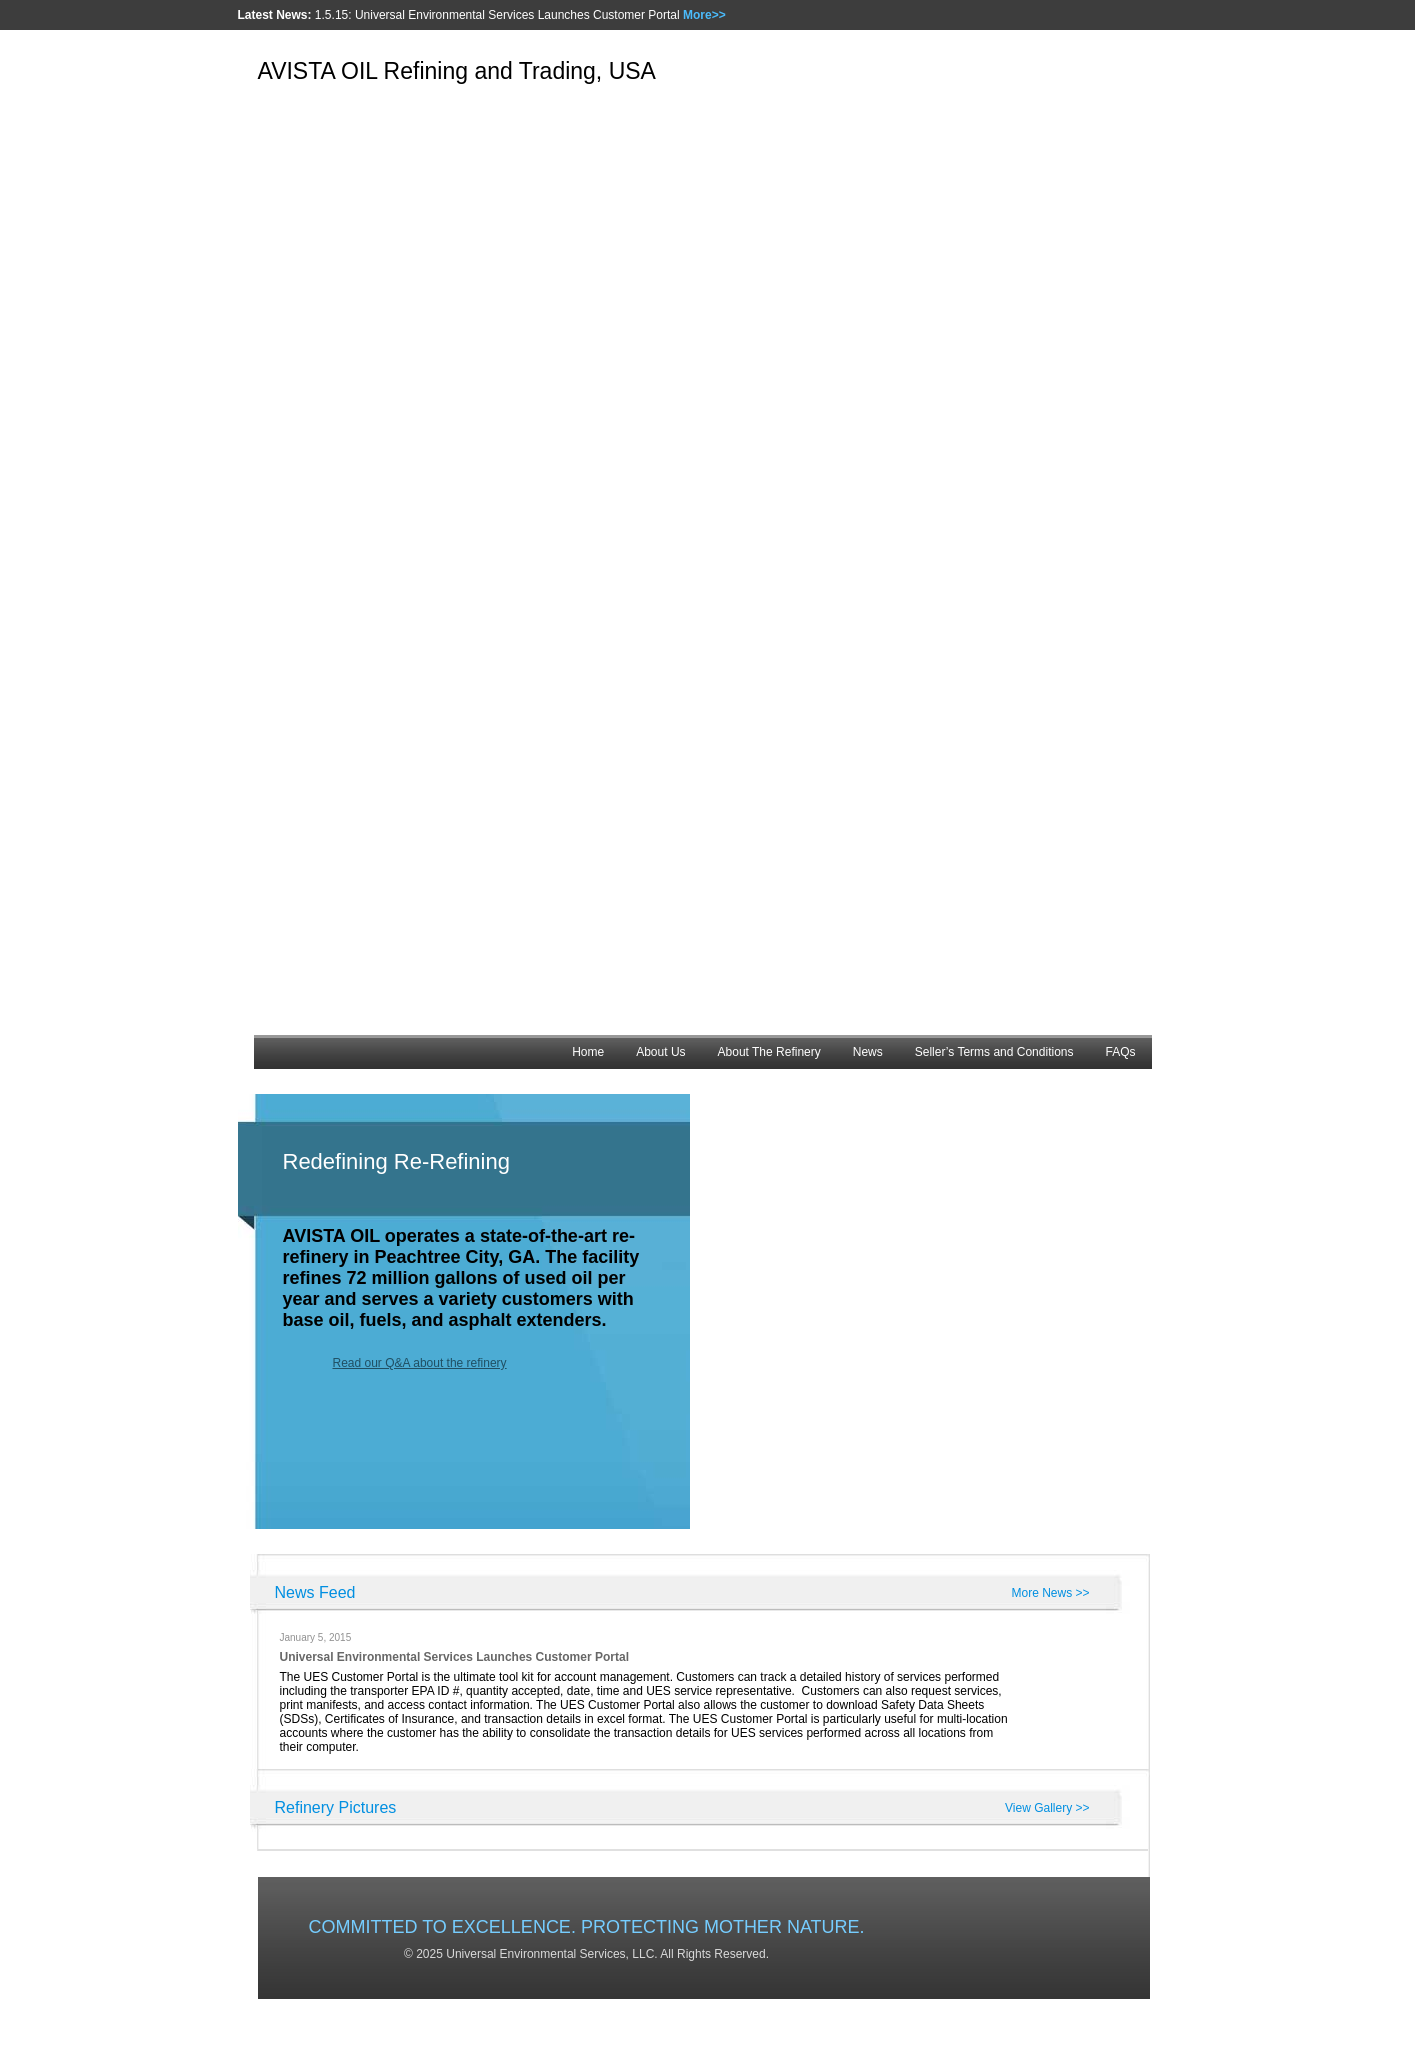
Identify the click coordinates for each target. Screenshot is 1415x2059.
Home (588, 1052)
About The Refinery (769, 1052)
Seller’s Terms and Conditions (994, 1052)
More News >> (1050, 1593)
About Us (660, 1052)
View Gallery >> (1047, 1808)
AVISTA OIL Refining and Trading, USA (457, 71)
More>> (704, 15)
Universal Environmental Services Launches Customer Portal (454, 1657)
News (868, 1052)
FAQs (1120, 1052)
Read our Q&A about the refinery (420, 1363)
